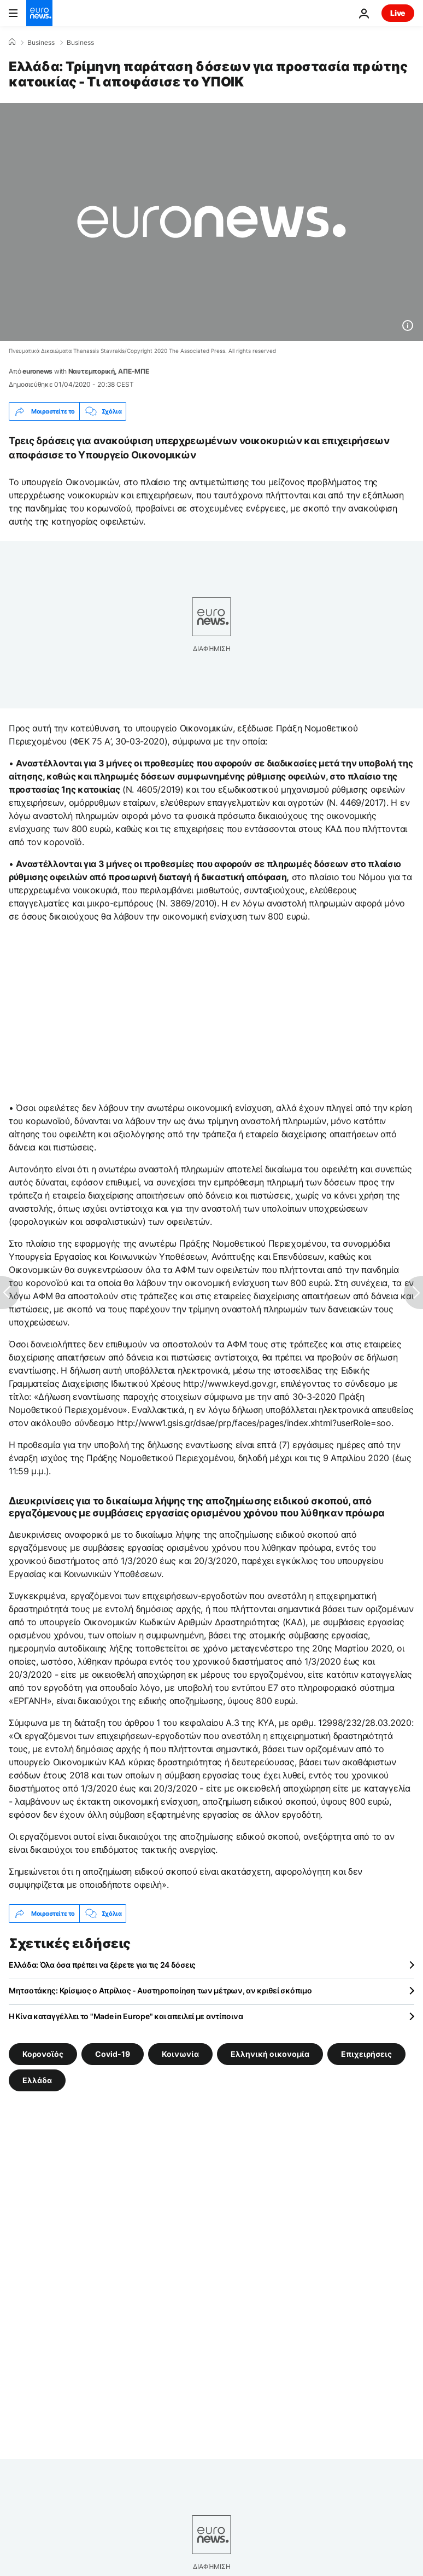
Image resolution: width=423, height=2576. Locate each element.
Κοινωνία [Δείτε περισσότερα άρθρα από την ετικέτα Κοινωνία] (180, 2054)
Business (41, 42)
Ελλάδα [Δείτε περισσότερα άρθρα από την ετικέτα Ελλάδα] (37, 2080)
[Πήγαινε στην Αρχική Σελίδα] (39, 13)
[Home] (12, 42)
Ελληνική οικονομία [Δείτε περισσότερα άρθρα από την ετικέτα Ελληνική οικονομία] (270, 2054)
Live (398, 13)
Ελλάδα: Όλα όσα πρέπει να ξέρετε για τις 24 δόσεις (102, 1964)
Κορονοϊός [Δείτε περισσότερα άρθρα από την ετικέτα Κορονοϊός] (42, 2054)
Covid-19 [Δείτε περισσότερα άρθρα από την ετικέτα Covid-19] (112, 2054)
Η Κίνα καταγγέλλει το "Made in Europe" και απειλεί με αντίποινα (126, 2016)
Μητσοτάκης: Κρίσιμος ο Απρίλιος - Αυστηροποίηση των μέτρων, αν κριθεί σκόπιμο (160, 1990)
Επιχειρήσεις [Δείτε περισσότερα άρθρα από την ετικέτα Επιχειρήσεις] (366, 2054)
